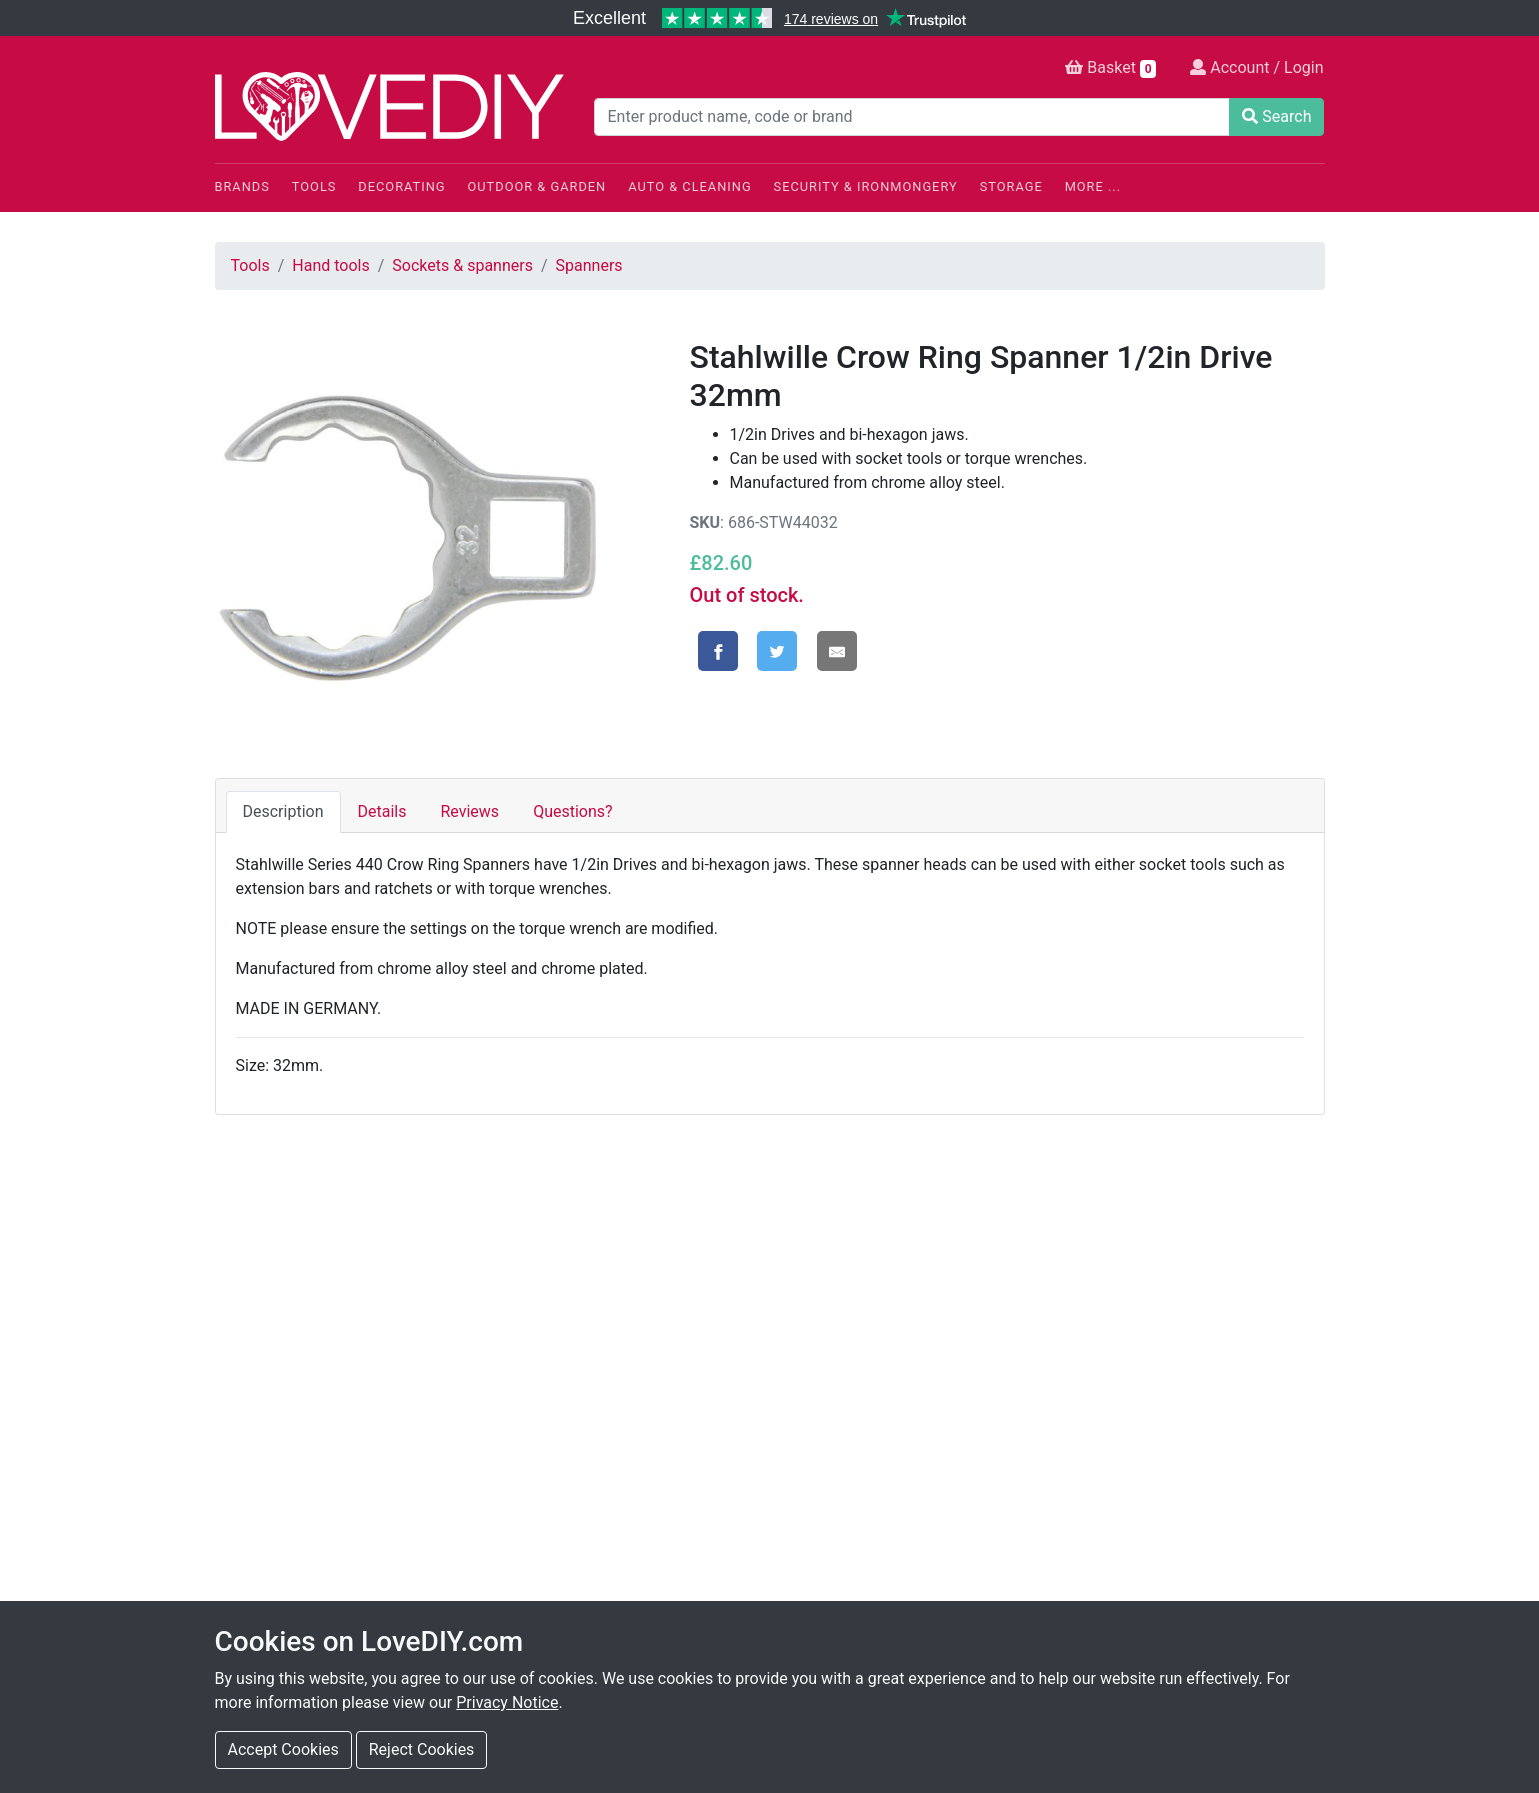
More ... (1093, 186)
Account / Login (1256, 67)
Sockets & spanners (462, 265)
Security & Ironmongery (866, 186)
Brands (242, 186)
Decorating (401, 186)
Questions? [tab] (572, 811)
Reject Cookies (422, 1749)
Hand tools (330, 265)
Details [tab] (382, 811)
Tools (314, 186)
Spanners (589, 265)
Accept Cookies (283, 1749)
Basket (1110, 68)
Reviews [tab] (469, 811)
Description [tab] (283, 811)
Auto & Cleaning (689, 186)
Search (1276, 116)
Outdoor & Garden (537, 186)
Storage (1011, 186)
